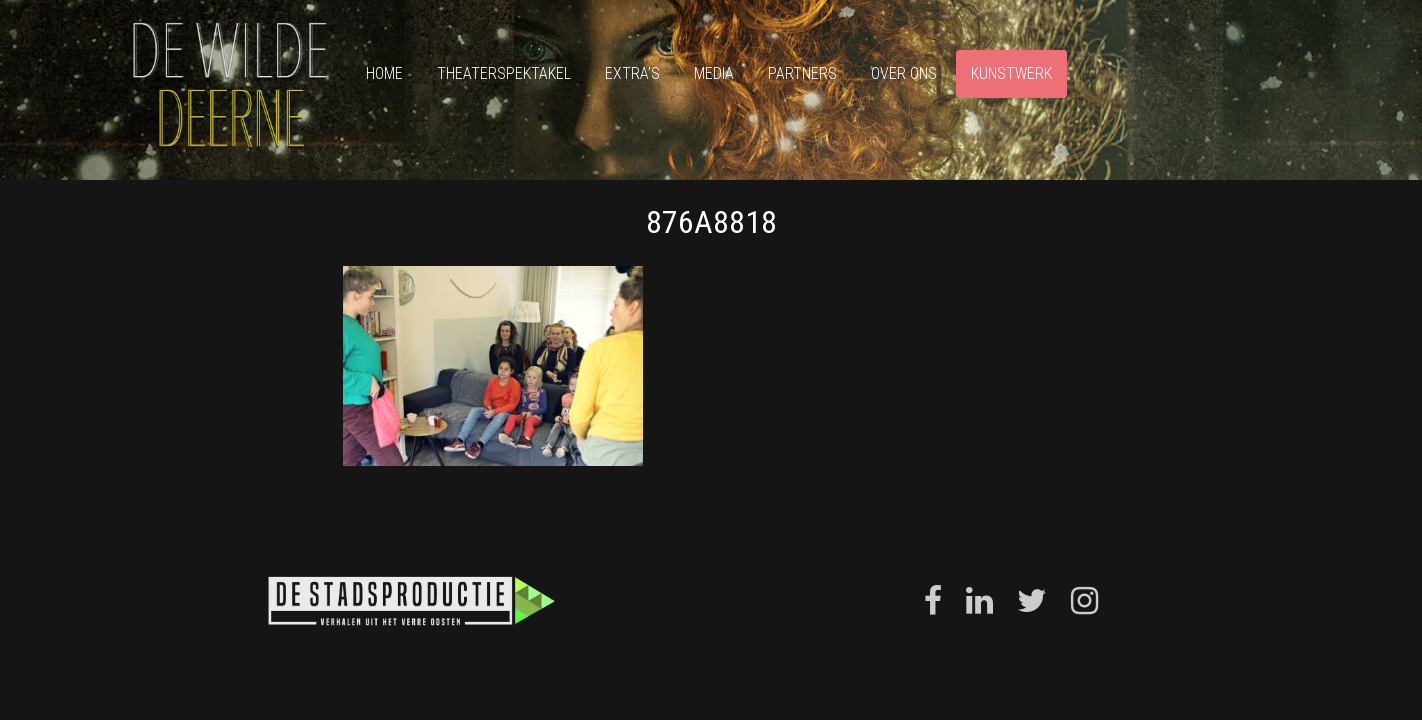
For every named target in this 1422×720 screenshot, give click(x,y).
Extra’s (632, 73)
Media (714, 73)
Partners (802, 73)
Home (384, 73)
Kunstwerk (1011, 73)
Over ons (904, 73)
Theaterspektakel (504, 73)
